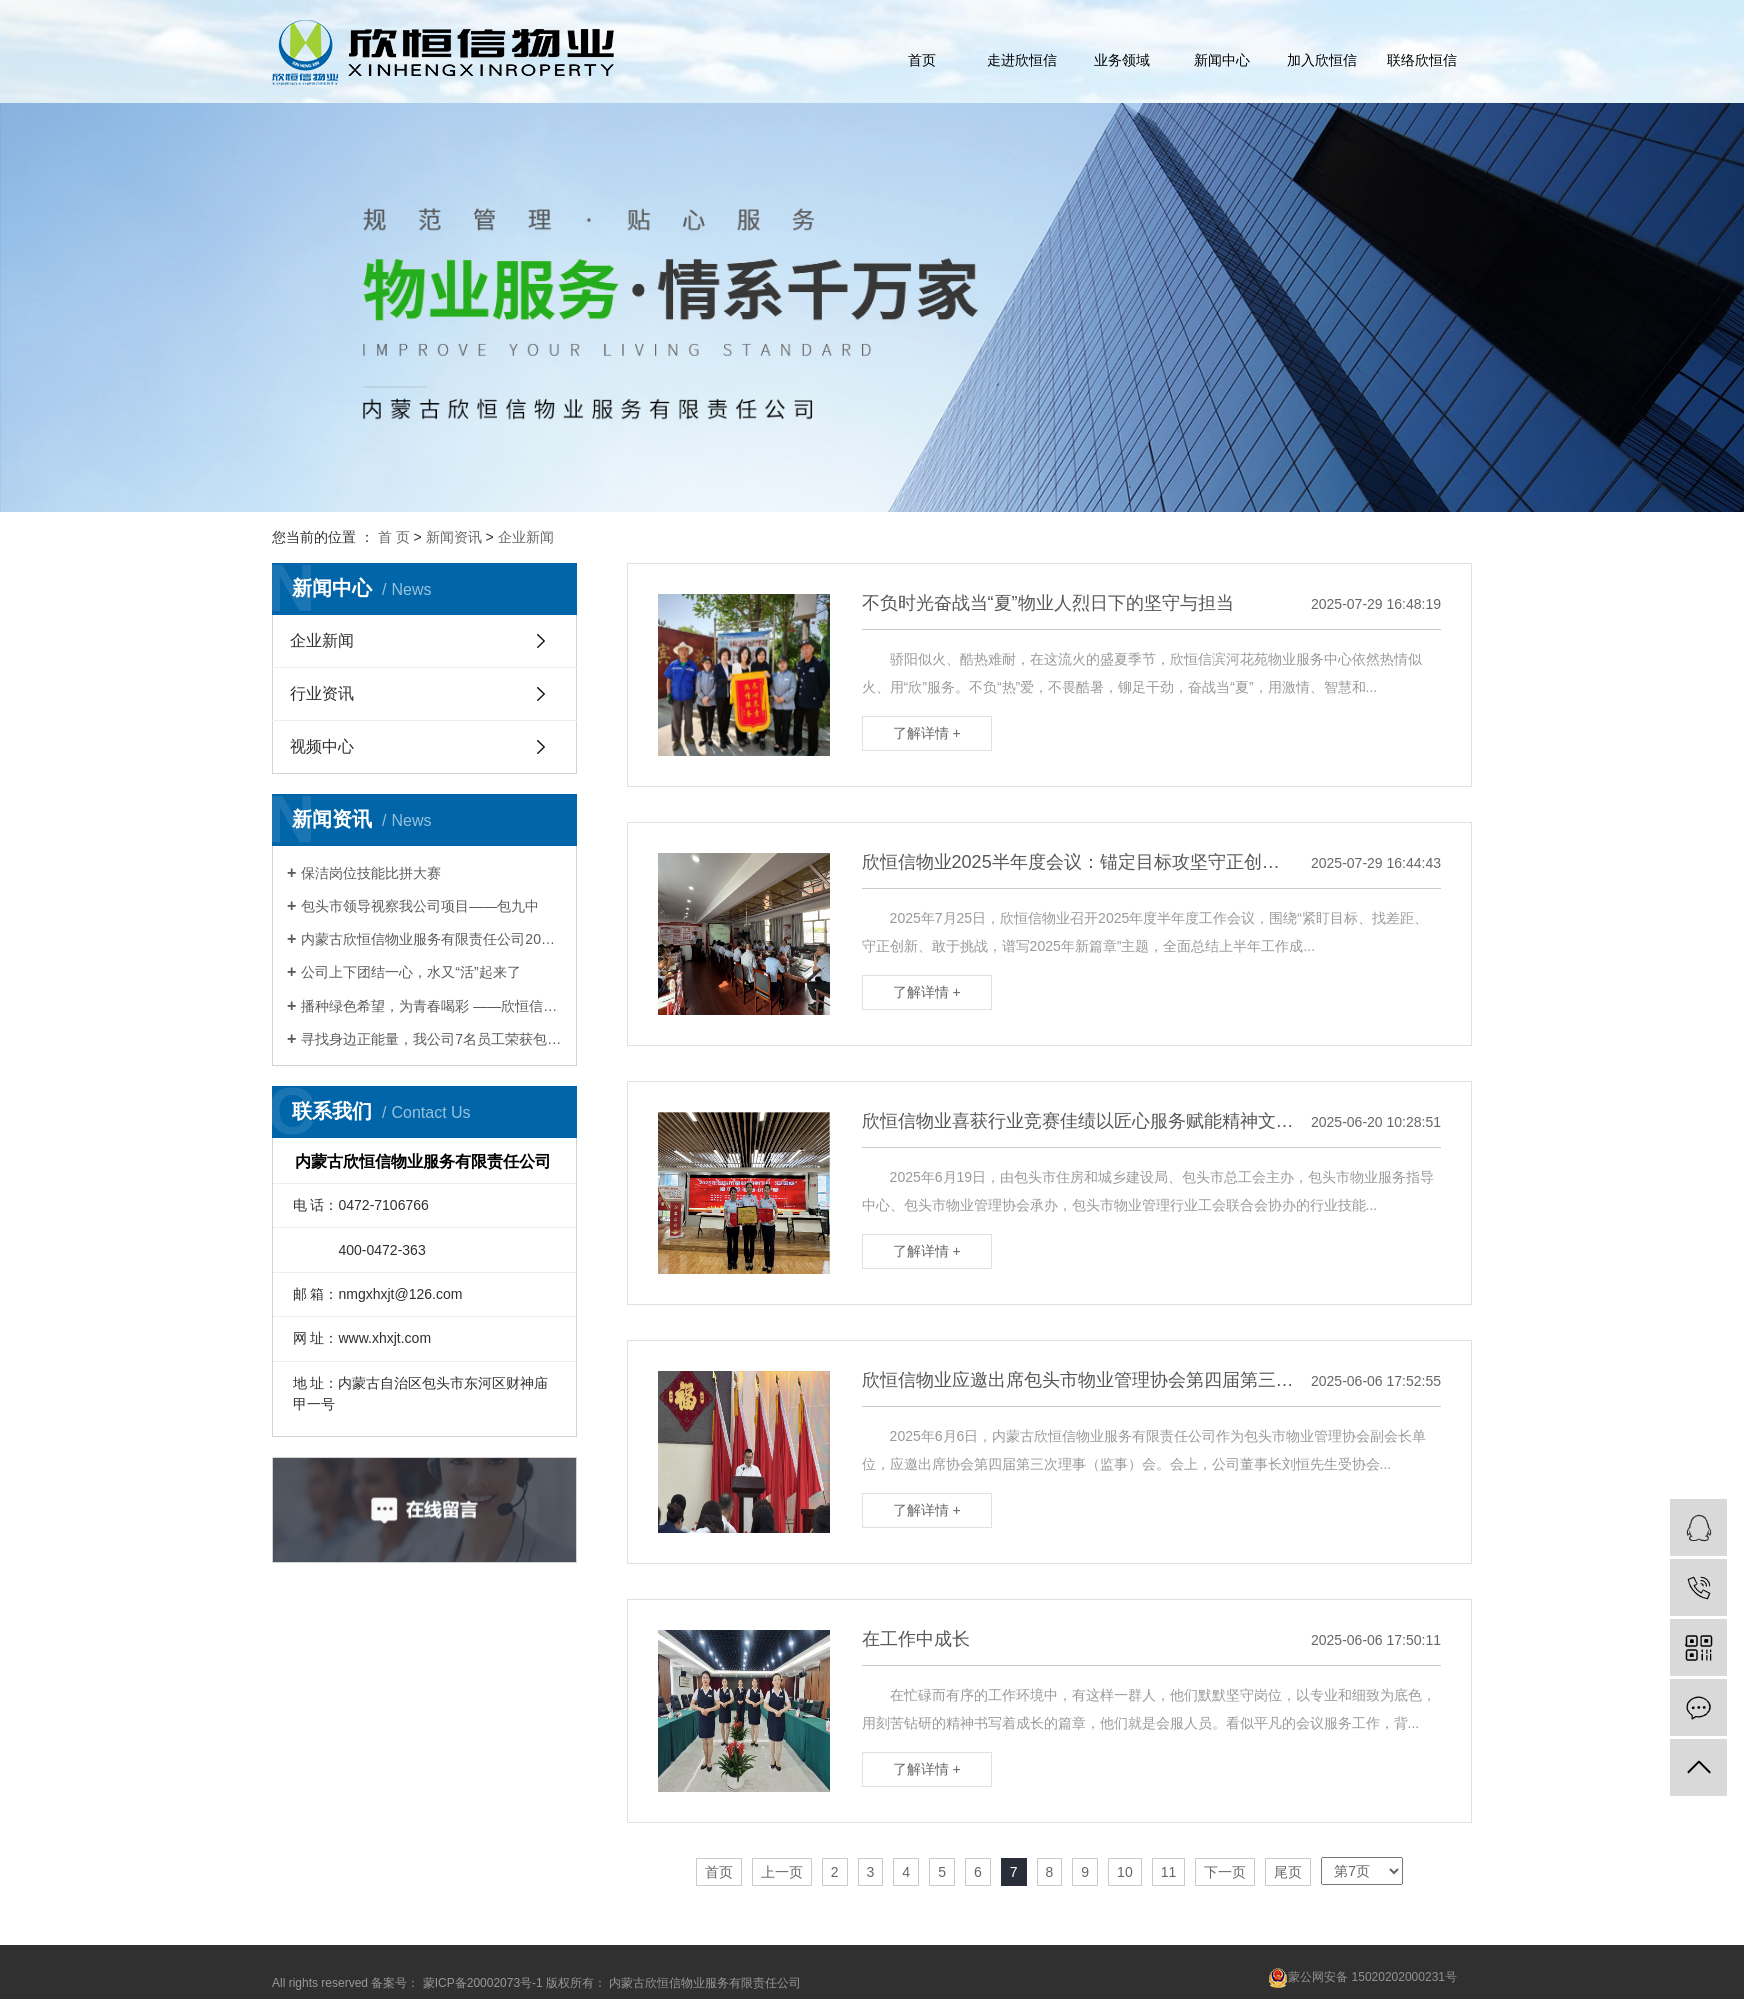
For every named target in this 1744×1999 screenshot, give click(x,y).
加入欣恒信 (1322, 60)
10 (1125, 1872)
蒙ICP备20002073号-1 (483, 1983)
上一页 (782, 1872)
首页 (922, 60)
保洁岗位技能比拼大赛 (371, 873)
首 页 (394, 537)
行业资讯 (322, 693)
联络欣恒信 (1422, 60)
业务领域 (1122, 60)
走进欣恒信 (1022, 60)
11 (1169, 1872)
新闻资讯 (454, 537)
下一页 (1225, 1872)
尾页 (1288, 1872)
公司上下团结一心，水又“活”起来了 (410, 972)
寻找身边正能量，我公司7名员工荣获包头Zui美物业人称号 (431, 1039)
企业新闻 (526, 537)
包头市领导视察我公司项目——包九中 (420, 906)
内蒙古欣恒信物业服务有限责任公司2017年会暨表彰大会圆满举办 (431, 939)
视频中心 (322, 746)
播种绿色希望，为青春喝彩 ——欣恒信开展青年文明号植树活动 (431, 1006)
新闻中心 (1222, 60)
